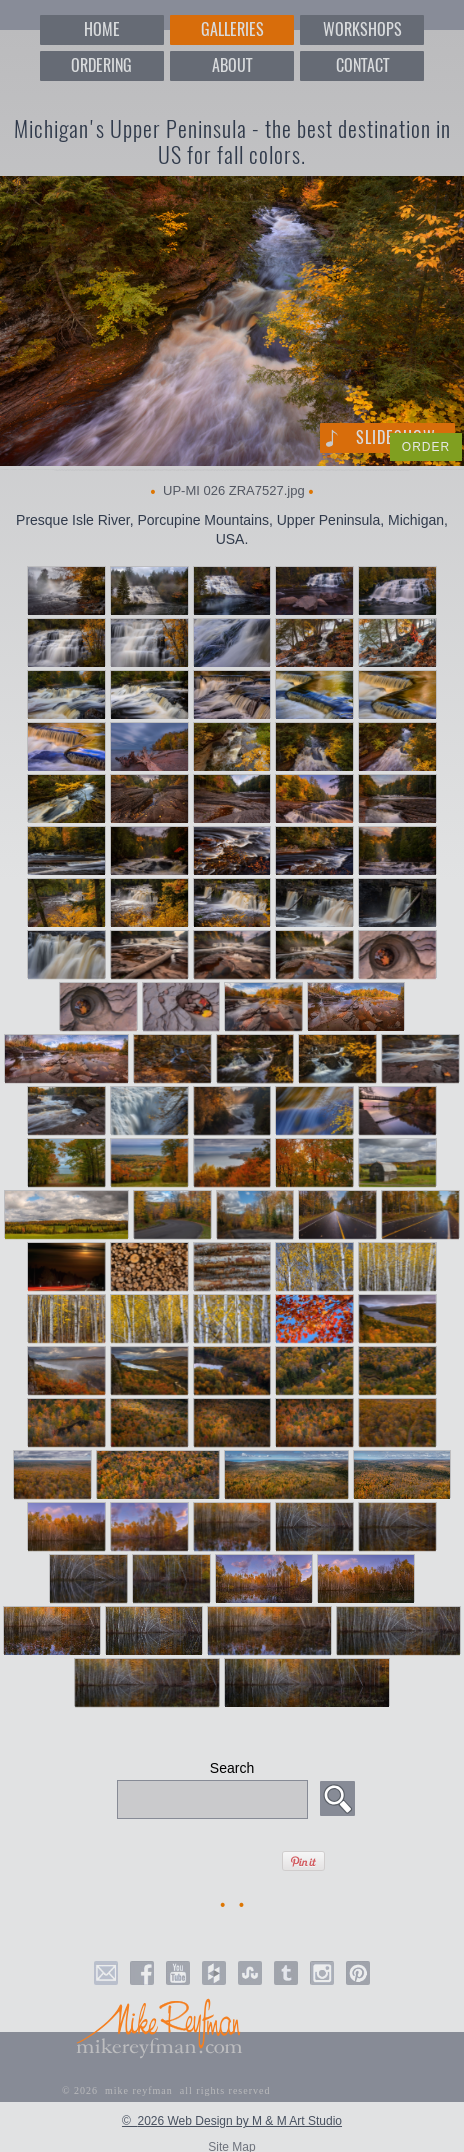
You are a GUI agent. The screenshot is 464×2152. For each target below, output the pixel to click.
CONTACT (362, 65)
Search (232, 1768)
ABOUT (232, 65)
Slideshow (396, 437)
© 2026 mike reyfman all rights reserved (166, 2090)
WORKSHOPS (362, 29)
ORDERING (101, 65)
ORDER (426, 447)
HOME (102, 29)
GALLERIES (232, 29)
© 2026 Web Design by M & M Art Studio (232, 2121)
